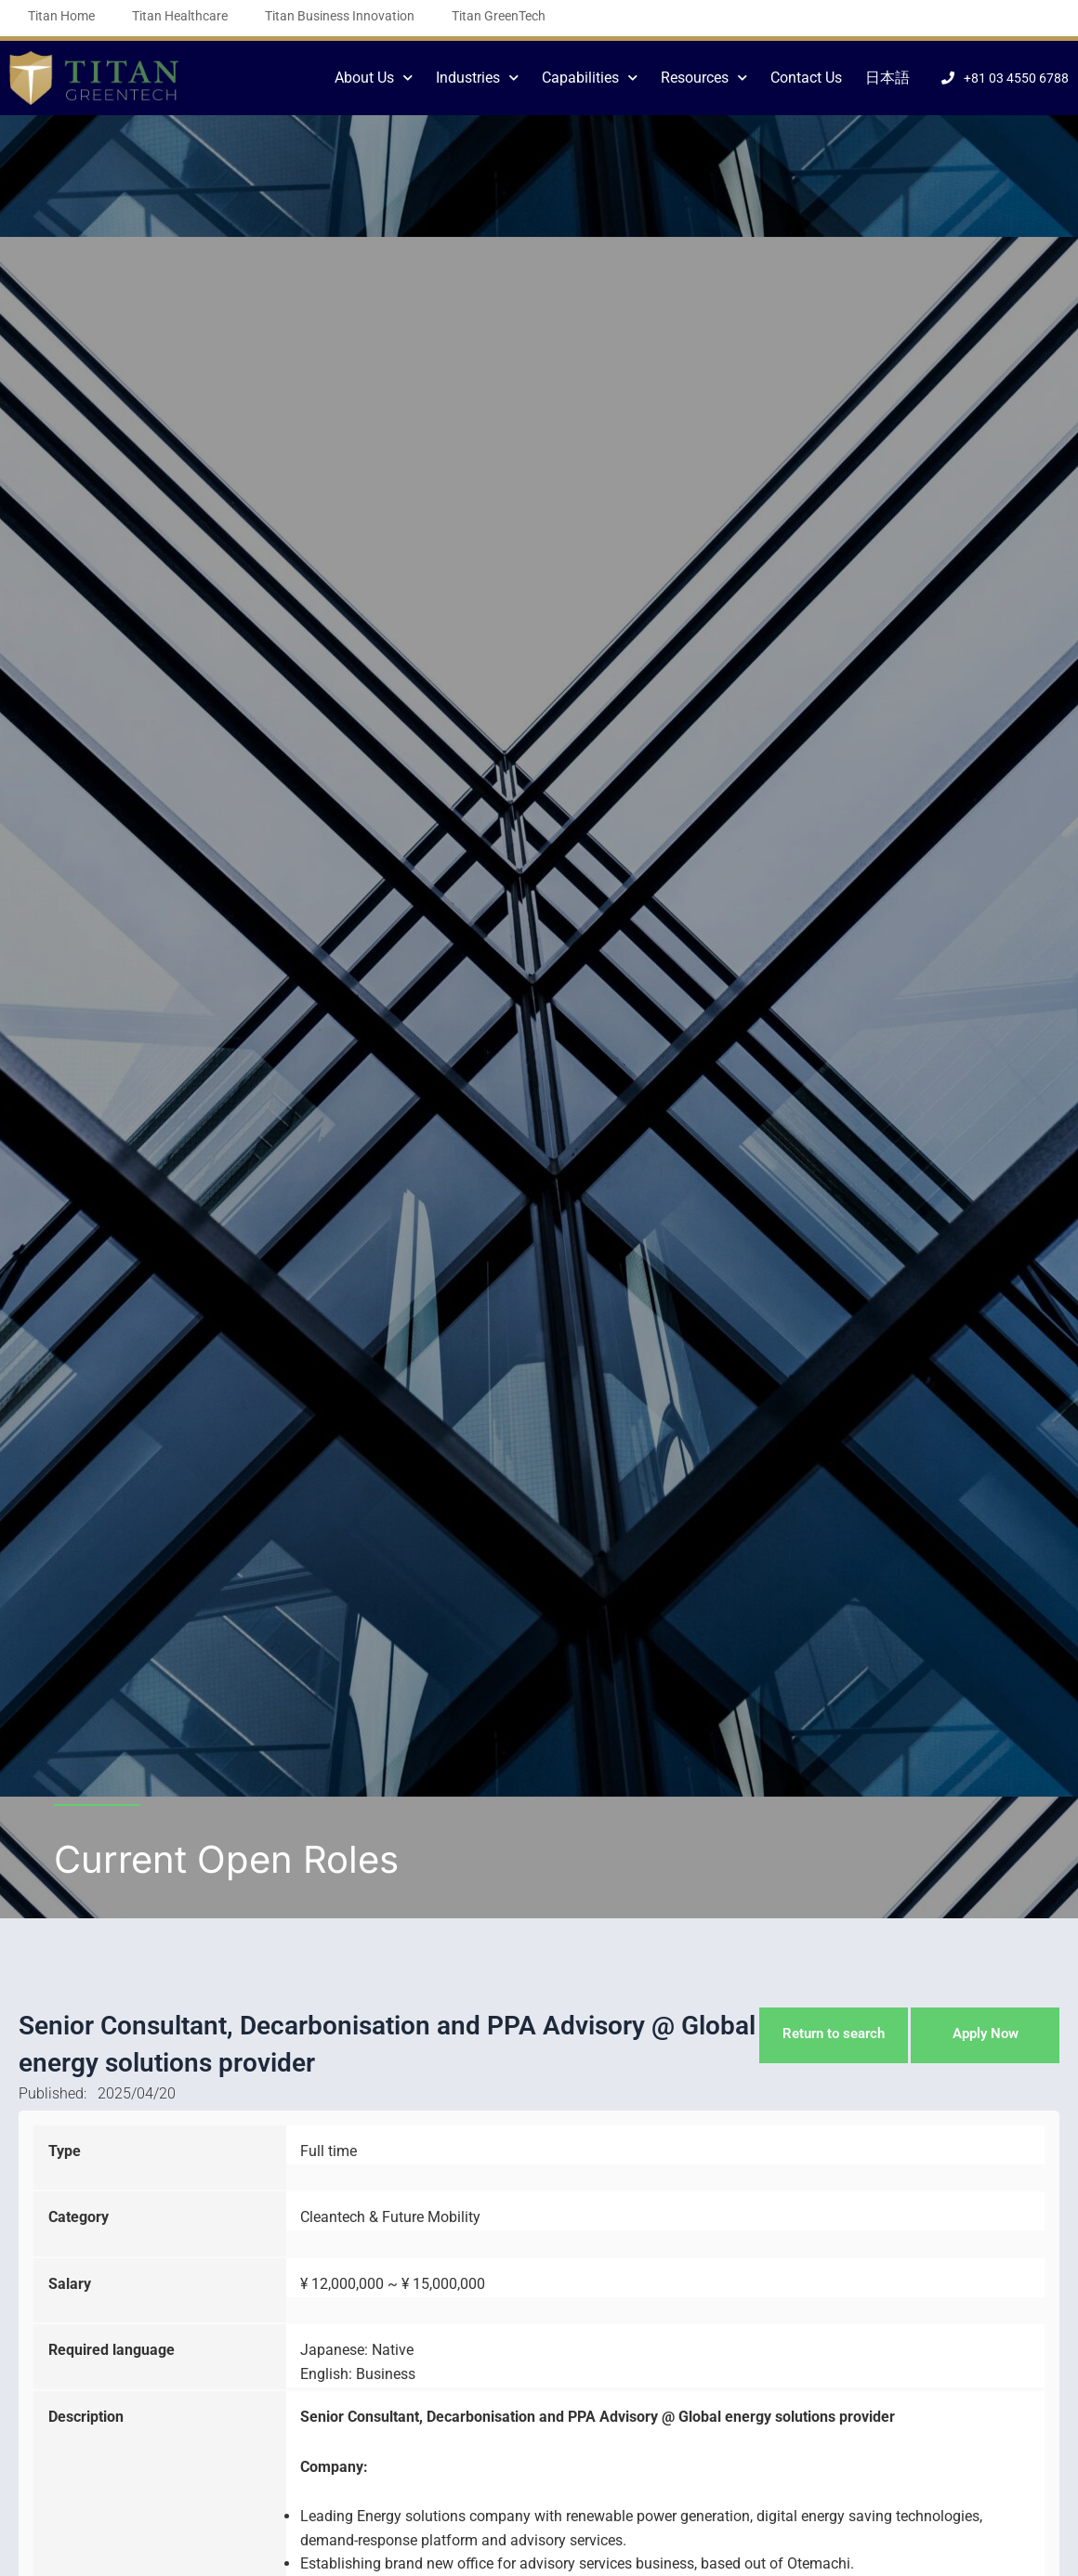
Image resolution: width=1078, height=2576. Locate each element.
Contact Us (806, 77)
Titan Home (61, 15)
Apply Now (985, 2034)
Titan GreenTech (499, 15)
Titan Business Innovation (339, 15)
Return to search (832, 2034)
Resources (704, 77)
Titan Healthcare (180, 15)
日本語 (887, 77)
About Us (374, 77)
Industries (477, 77)
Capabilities (590, 77)
